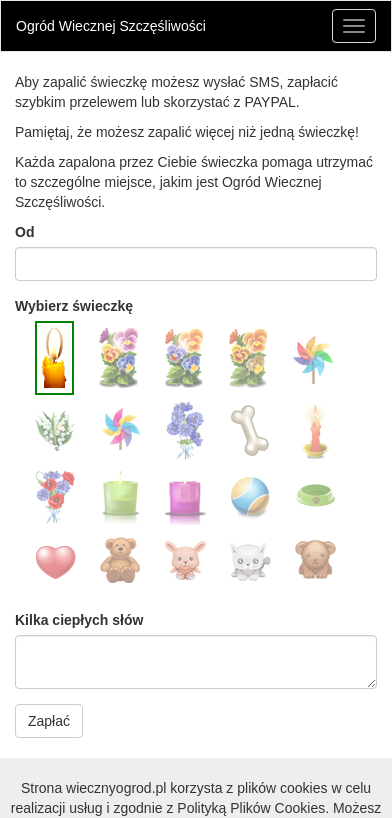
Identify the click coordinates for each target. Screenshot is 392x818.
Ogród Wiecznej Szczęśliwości (111, 26)
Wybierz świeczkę (74, 306)
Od (24, 232)
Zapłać (49, 721)
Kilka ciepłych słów (79, 620)
